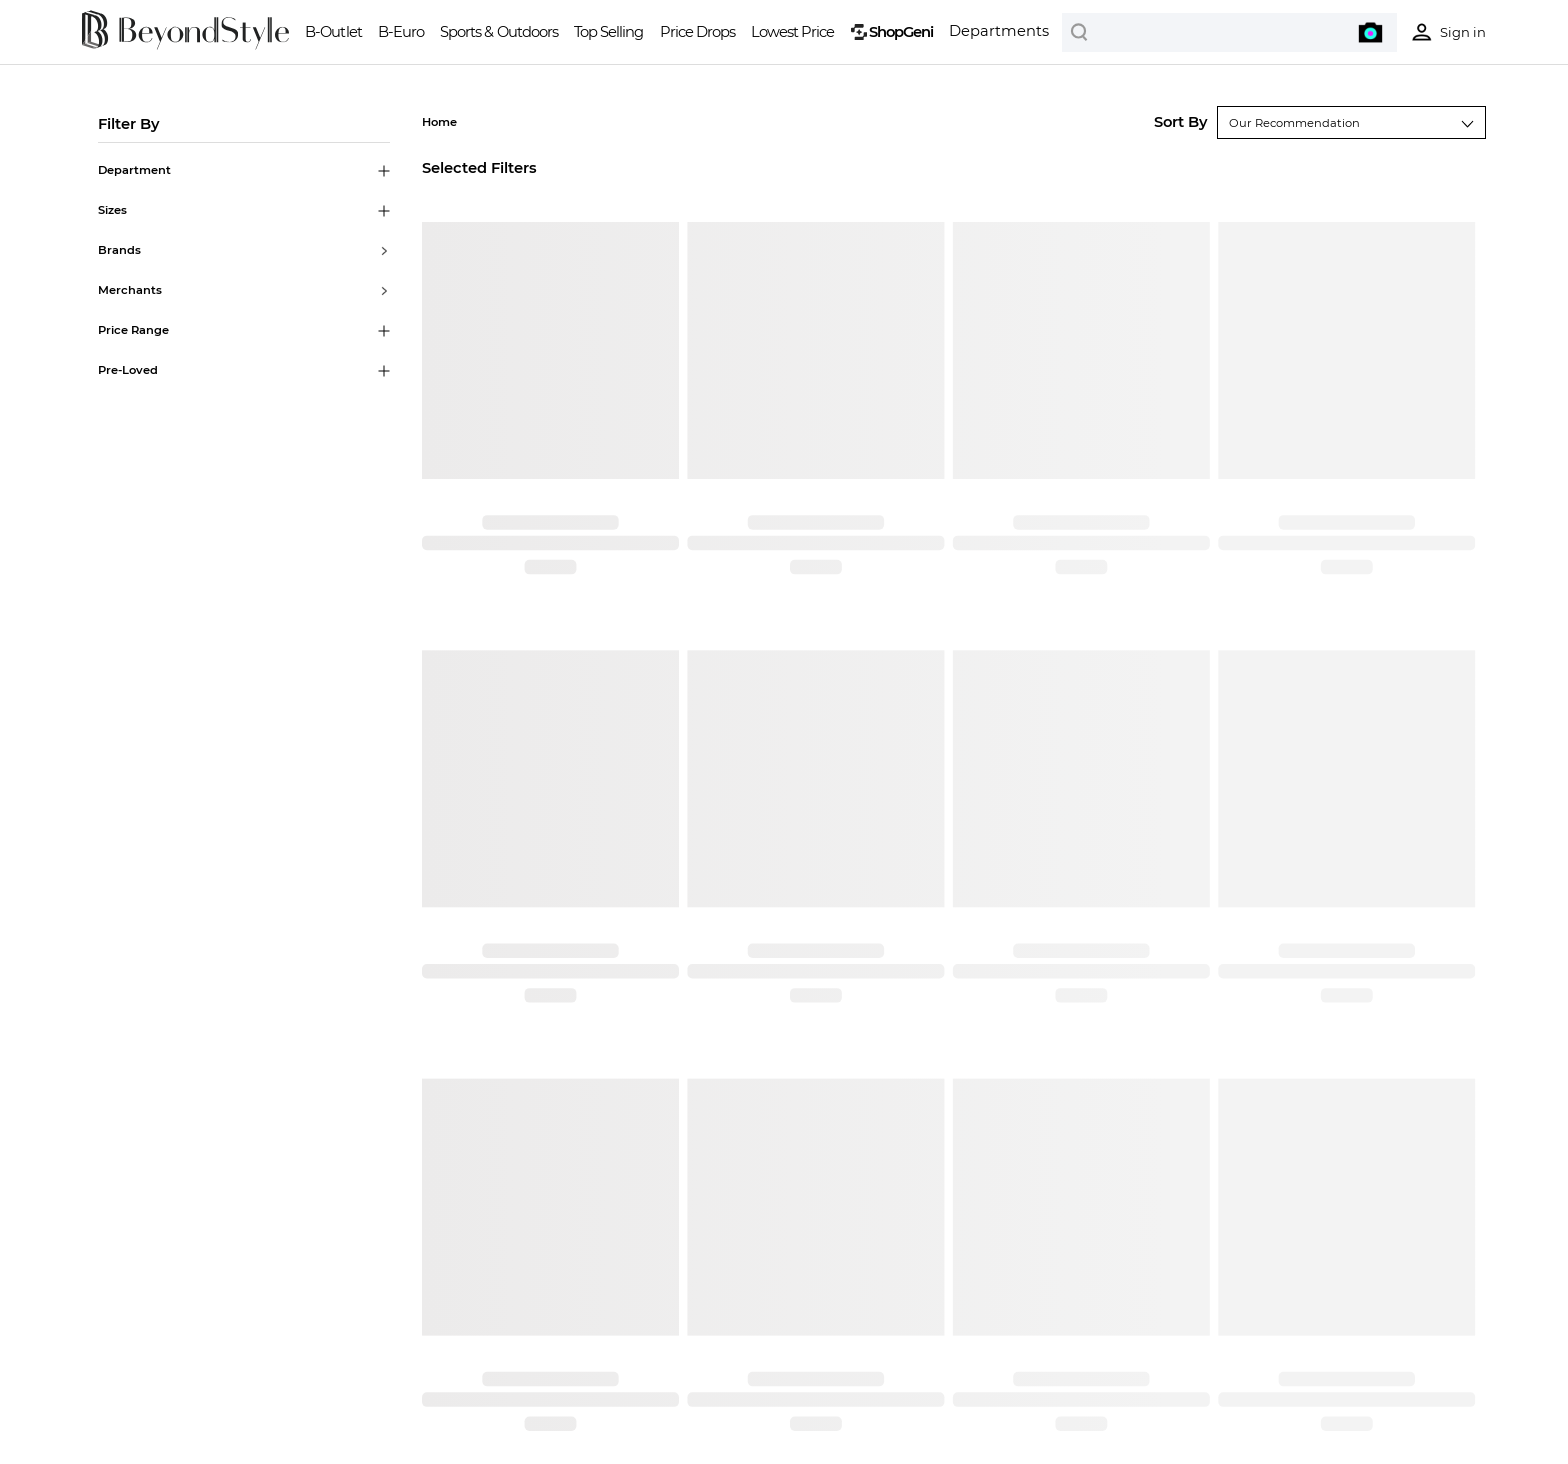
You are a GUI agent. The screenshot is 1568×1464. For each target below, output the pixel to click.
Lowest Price (792, 32)
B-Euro (401, 32)
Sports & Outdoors (498, 32)
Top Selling (608, 32)
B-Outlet (333, 32)
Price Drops (697, 32)
